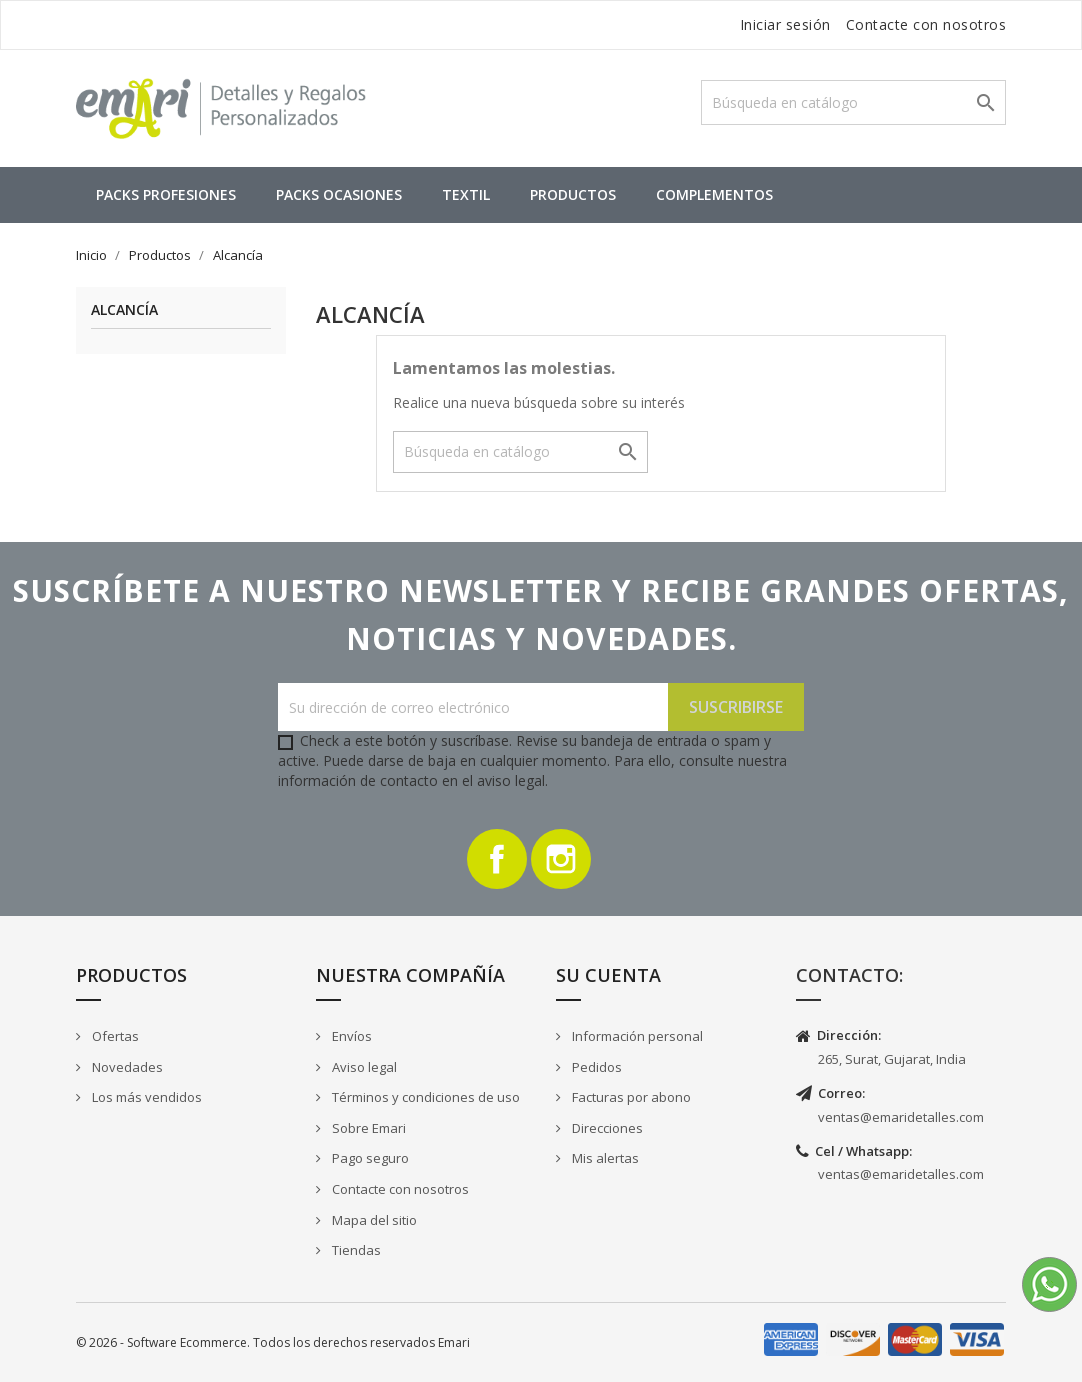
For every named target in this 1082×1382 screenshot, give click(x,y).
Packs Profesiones (166, 194)
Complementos (714, 194)
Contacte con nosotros (926, 24)
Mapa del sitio (373, 1220)
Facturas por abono (630, 1097)
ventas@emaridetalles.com (901, 1117)
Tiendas (355, 1250)
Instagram (561, 859)
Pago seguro (369, 1158)
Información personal (636, 1036)
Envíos (350, 1036)
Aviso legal (363, 1067)
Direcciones (606, 1128)
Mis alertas (604, 1158)
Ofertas (114, 1036)
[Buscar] (853, 102)
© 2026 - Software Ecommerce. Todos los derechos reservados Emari (273, 1342)
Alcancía (124, 310)
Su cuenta (608, 975)
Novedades (126, 1067)
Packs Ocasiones (339, 194)
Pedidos (595, 1067)
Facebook (497, 859)
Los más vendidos (145, 1097)
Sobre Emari (367, 1128)
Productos (573, 194)
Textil (466, 194)
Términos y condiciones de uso (424, 1097)
